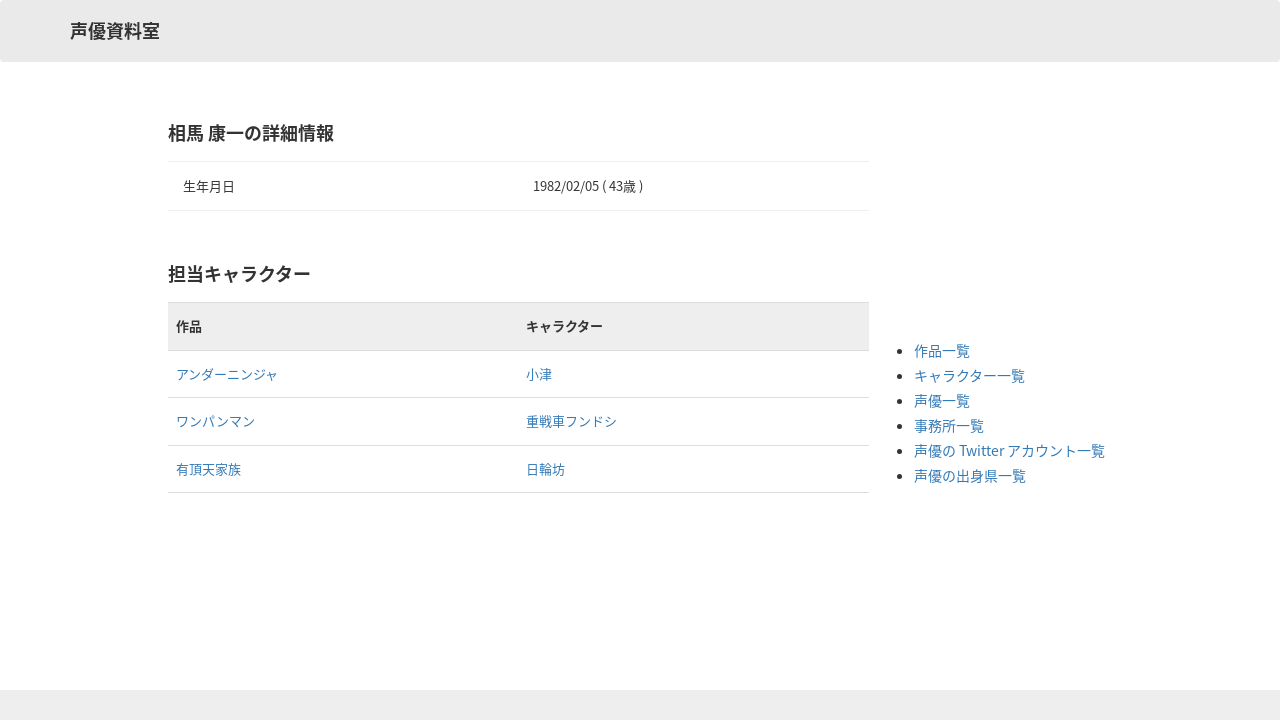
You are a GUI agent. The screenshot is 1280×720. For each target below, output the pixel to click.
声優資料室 (115, 30)
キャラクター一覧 (969, 375)
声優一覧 (942, 400)
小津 (539, 373)
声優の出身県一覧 (970, 475)
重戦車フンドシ (571, 420)
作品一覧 (942, 350)
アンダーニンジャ (227, 373)
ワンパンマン (215, 420)
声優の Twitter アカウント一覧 (1009, 450)
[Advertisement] (994, 220)
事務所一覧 (949, 425)
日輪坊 (545, 468)
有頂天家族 (208, 468)
